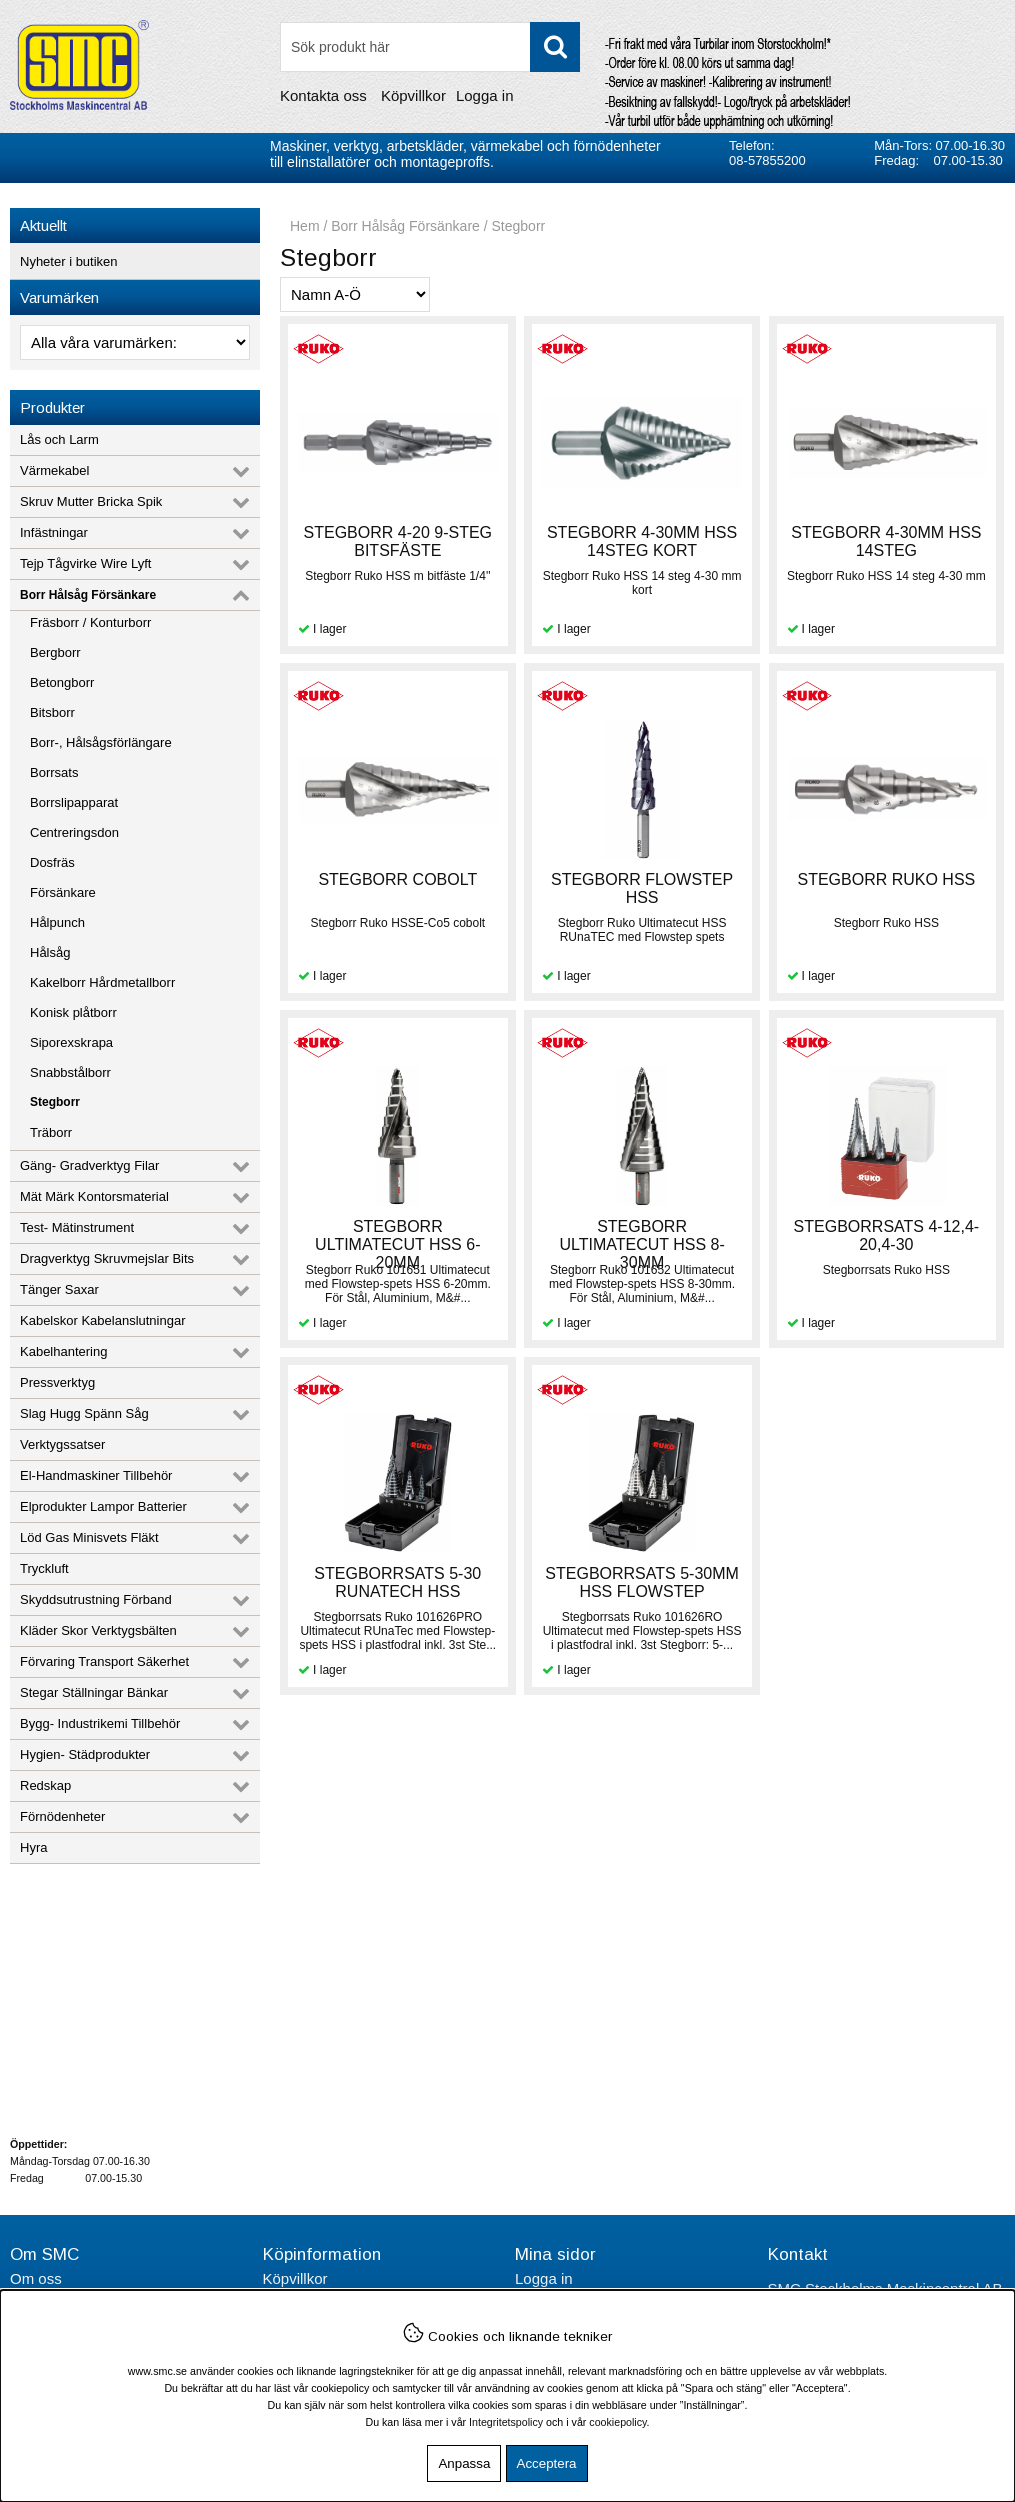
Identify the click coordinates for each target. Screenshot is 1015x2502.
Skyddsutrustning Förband (96, 1599)
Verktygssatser (62, 1444)
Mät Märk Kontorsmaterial (94, 1196)
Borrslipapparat (74, 802)
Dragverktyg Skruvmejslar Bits (107, 1258)
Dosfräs (52, 862)
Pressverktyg (57, 1382)
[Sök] (430, 47)
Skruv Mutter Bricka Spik (91, 501)
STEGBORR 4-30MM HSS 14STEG (886, 541)
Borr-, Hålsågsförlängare (101, 742)
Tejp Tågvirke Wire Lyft (86, 563)
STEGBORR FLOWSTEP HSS (642, 888)
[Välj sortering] (355, 294)
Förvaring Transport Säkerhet (104, 1661)
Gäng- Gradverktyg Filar (89, 1165)
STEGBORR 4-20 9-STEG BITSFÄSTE (398, 541)
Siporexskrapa (71, 1042)
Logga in (485, 95)
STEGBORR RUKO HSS (886, 879)
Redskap (45, 1785)
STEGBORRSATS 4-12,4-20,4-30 (887, 1235)
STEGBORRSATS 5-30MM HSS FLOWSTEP (642, 1582)
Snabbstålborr (70, 1072)
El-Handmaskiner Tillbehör (96, 1475)
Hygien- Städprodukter (85, 1754)
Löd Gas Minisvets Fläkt (89, 1537)
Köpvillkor (413, 95)
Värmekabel (54, 470)
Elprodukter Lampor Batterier (103, 1506)
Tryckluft (44, 1568)
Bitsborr (52, 712)
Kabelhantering (63, 1351)
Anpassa (464, 2463)
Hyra (33, 1847)
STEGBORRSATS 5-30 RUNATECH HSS (397, 1582)
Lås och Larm (59, 439)
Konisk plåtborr (73, 1012)
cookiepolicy (617, 2422)
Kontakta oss (323, 95)
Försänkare (63, 892)
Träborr (51, 1132)
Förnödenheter (62, 1816)
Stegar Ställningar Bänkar (94, 1692)
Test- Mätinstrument (77, 1227)
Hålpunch (57, 922)
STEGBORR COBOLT (397, 879)
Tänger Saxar (59, 1289)
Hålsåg (50, 952)
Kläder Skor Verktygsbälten (98, 1630)
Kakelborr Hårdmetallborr (102, 982)
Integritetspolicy (506, 2422)
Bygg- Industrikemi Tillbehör (100, 1723)
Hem (305, 226)
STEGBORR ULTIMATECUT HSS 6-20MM (397, 1244)
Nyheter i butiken (69, 261)
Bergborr (55, 652)
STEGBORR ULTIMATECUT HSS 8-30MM (641, 1244)
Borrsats (54, 772)
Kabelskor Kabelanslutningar (103, 1320)
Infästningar (54, 532)
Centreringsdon (74, 832)
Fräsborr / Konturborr (90, 622)
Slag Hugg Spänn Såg (84, 1413)
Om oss (36, 2278)
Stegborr (55, 1102)
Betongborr (62, 682)
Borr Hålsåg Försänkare (88, 595)
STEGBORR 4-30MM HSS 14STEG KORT (642, 541)
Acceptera (547, 2463)
